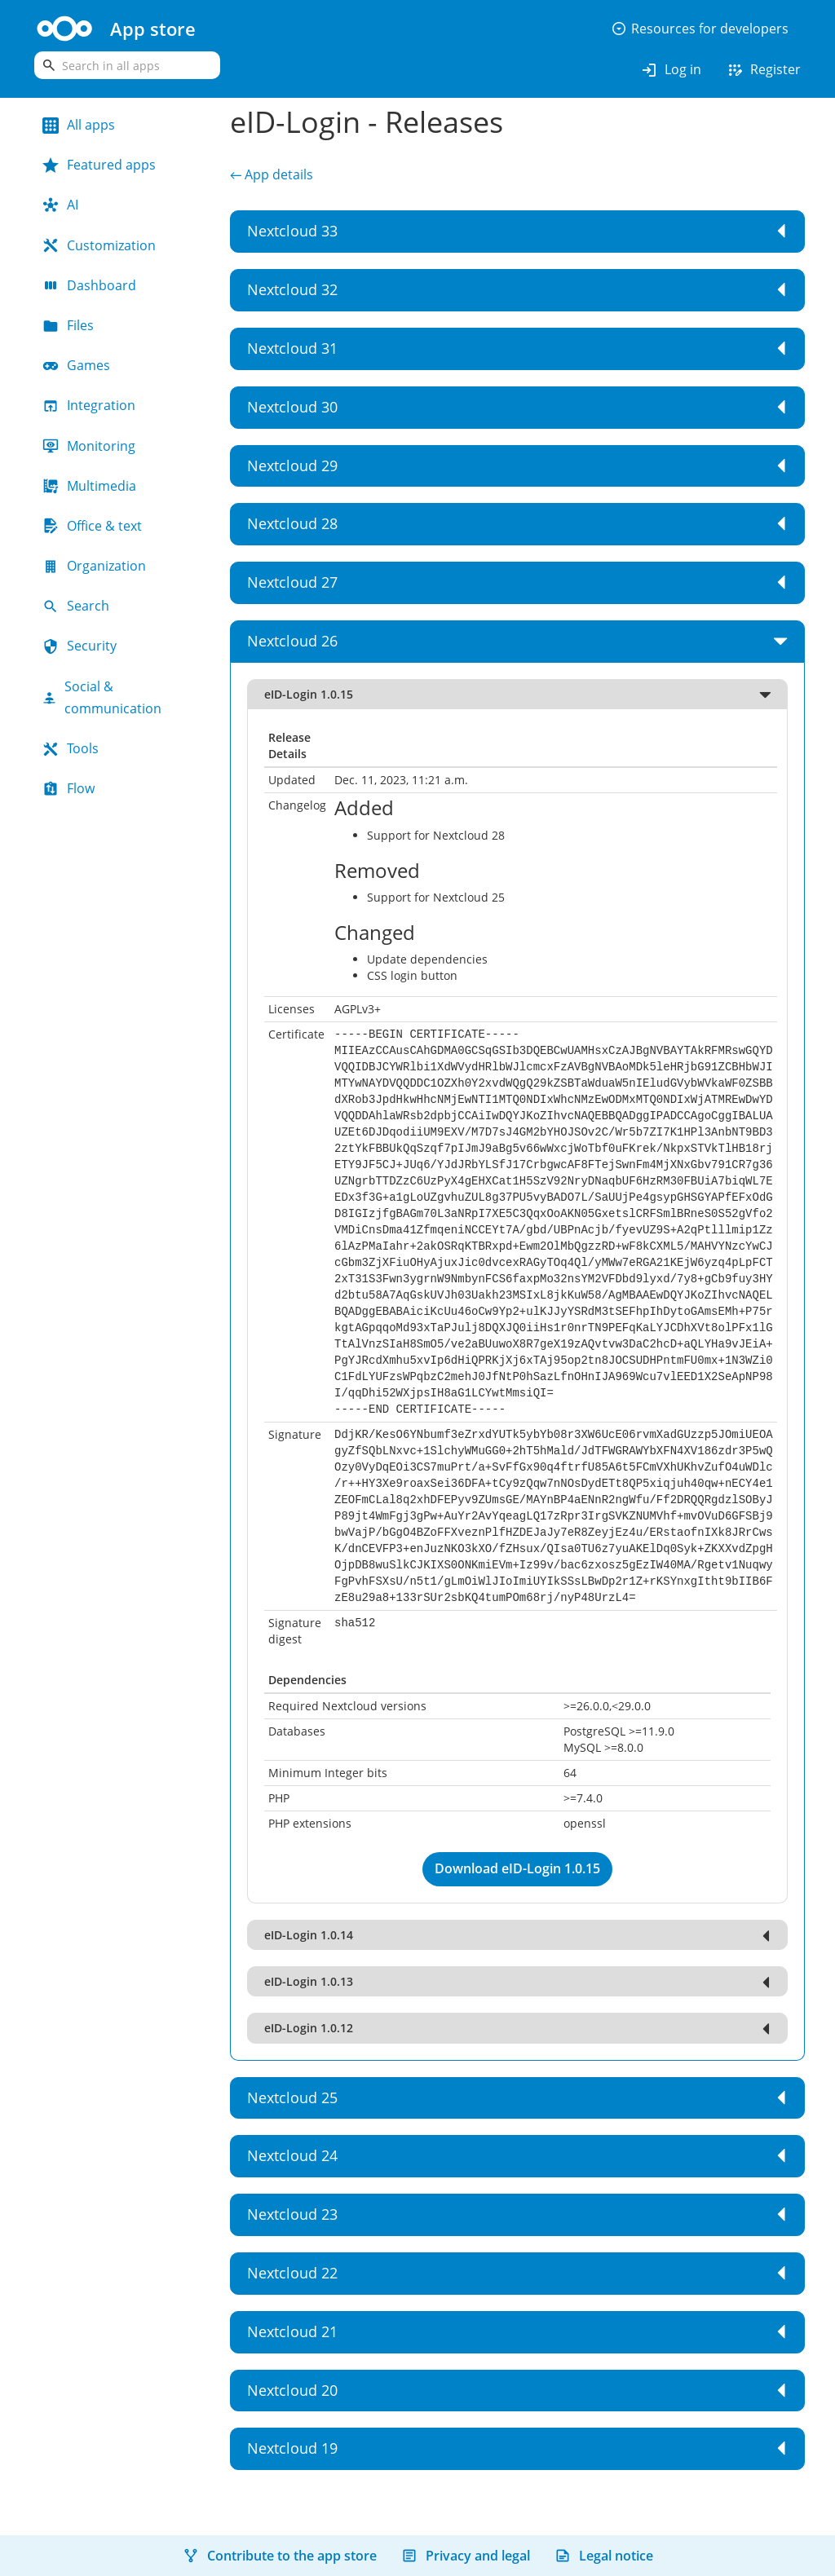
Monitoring (88, 446)
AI (60, 205)
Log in (670, 70)
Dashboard (89, 285)
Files (68, 325)
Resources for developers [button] (700, 28)
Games (76, 365)
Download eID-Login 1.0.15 (517, 1868)
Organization (94, 566)
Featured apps (99, 165)
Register (763, 70)
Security (79, 646)
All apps (78, 125)
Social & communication (101, 697)
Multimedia (89, 486)
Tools (70, 748)
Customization (99, 245)
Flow (68, 788)
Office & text (92, 526)
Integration (88, 405)
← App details (271, 174)
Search (75, 606)
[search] (127, 65)
